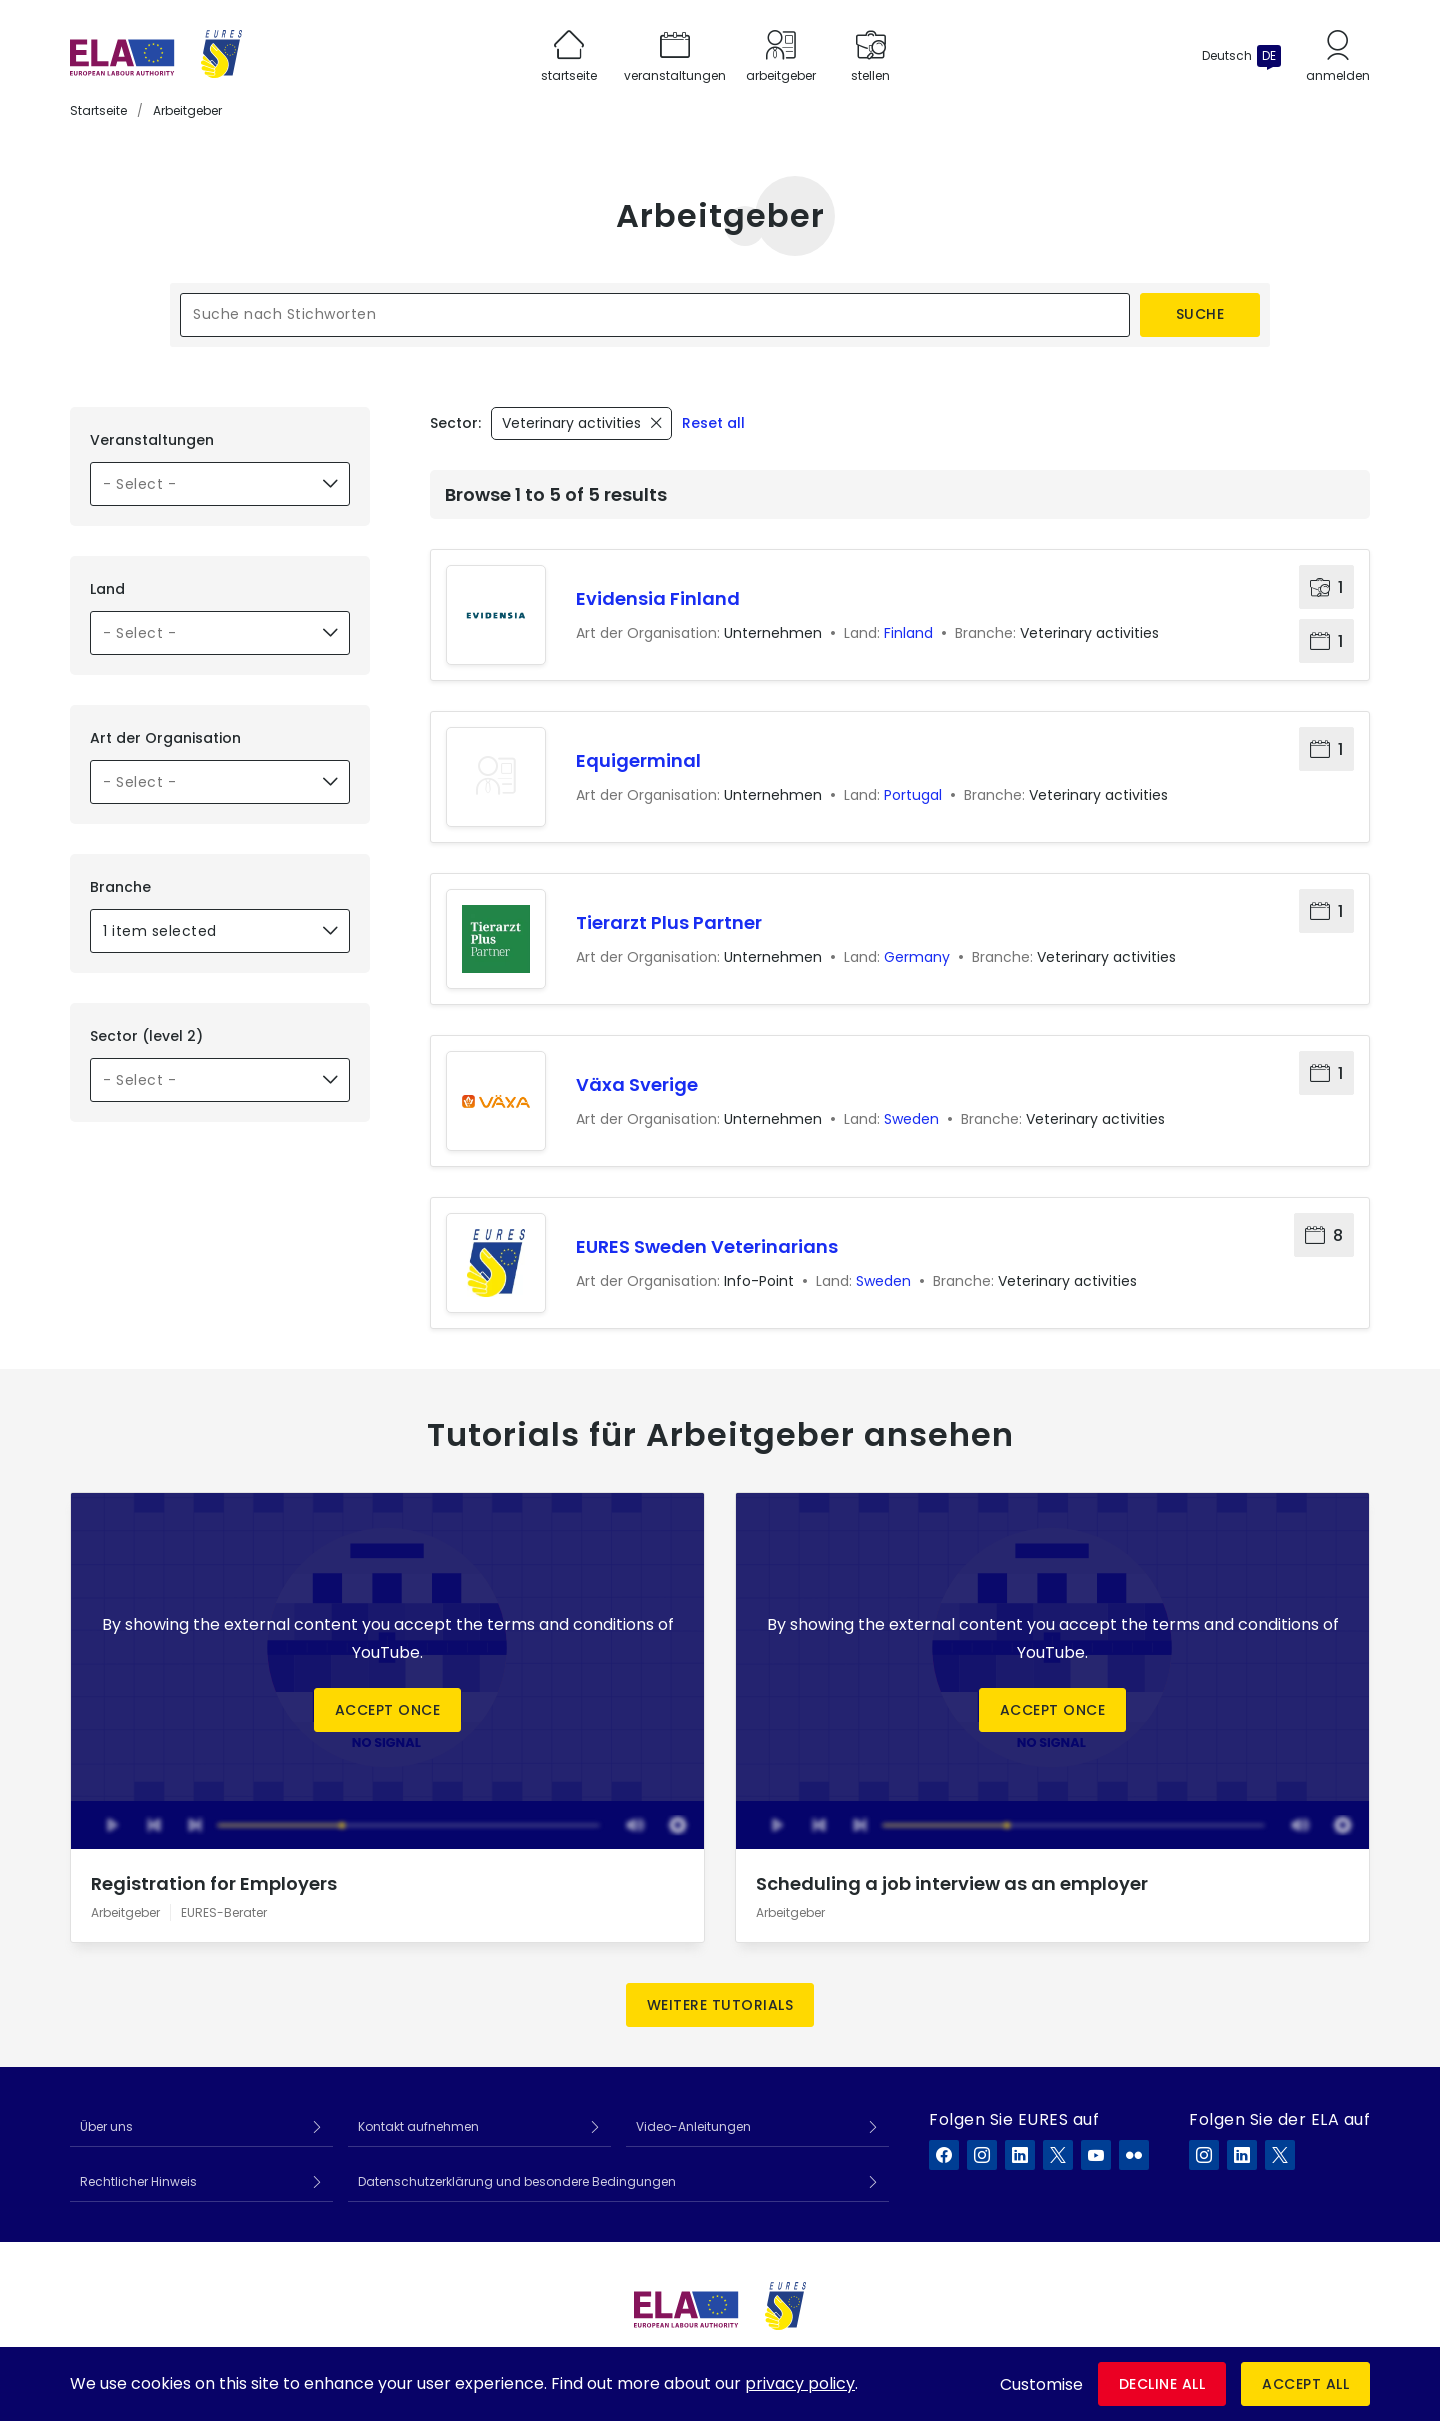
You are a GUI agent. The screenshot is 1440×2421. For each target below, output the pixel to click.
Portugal (913, 795)
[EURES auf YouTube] (1096, 2155)
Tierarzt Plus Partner (669, 922)
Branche (120, 887)
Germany (917, 957)
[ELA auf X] (1280, 2155)
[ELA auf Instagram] (1204, 2155)
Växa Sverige (637, 1084)
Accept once (388, 1710)
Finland (908, 633)
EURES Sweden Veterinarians (707, 1246)
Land (107, 589)
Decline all (1162, 2384)
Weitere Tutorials (720, 2005)
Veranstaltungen (152, 440)
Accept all (1305, 2384)
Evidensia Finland (658, 598)
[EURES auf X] (1058, 2155)
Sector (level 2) (146, 1036)
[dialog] (720, 2384)
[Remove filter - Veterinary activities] (581, 423)
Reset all (713, 423)
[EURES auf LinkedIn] (1020, 2155)
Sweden (911, 1119)
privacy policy (800, 2383)
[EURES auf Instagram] (982, 2155)
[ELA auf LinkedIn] (1242, 2155)
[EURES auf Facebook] (944, 2155)
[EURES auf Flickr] (1134, 2155)
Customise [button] (1041, 2384)
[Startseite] (156, 56)
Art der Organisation (165, 738)
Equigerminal (638, 760)
